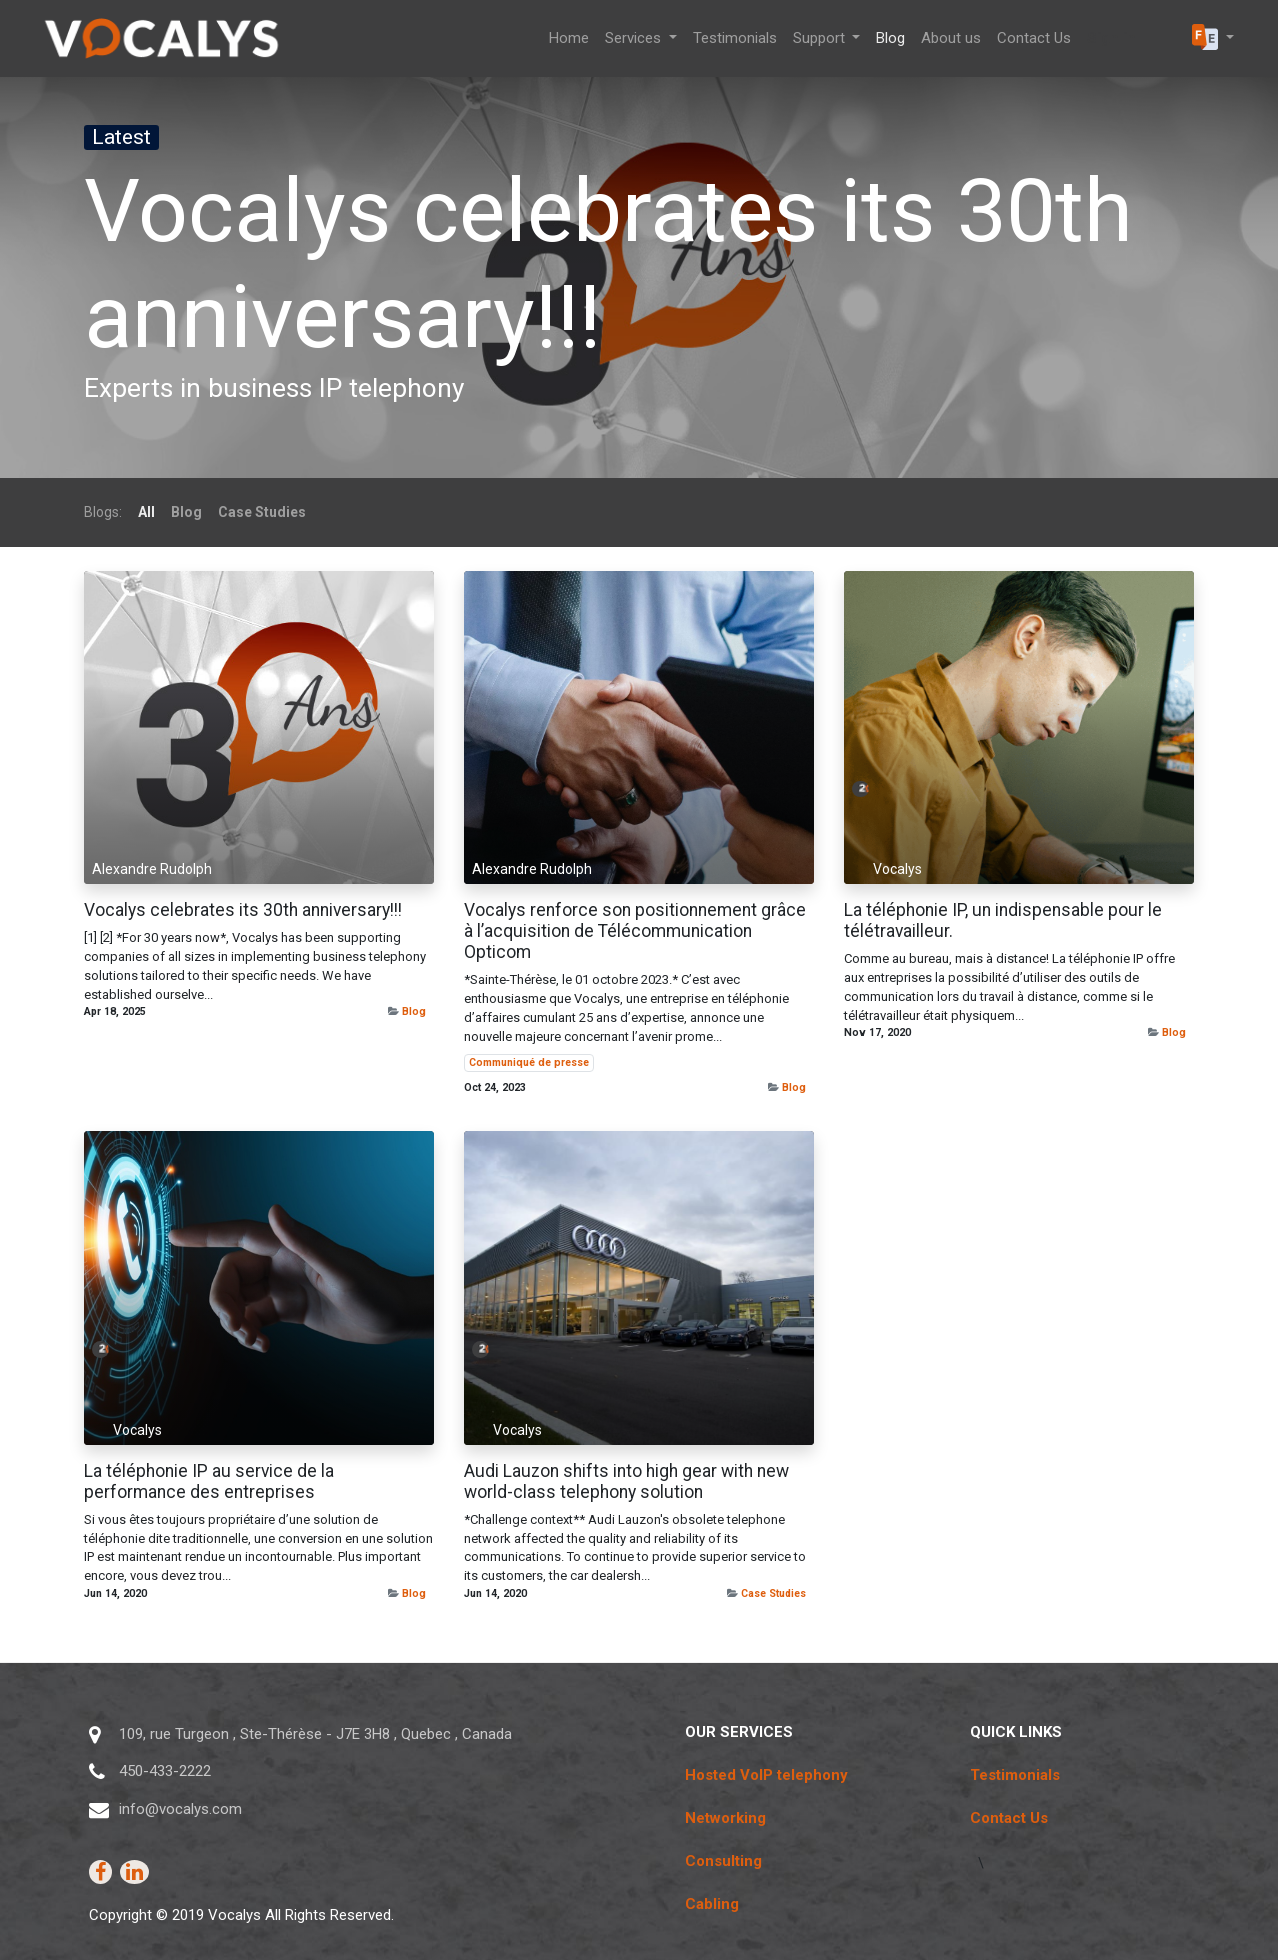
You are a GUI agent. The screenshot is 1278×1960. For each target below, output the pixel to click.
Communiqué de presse (529, 1062)
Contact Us (1009, 1818)
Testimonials (1015, 1775)
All (146, 512)
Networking (725, 1818)
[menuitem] (569, 38)
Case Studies (773, 1593)
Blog (414, 1011)
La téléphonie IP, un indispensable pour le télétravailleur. (1003, 920)
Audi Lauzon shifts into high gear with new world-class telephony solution (626, 1481)
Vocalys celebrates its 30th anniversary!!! (243, 910)
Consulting (723, 1861)
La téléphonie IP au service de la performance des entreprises (209, 1481)
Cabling (712, 1904)
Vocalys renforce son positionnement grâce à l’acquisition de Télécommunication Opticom (635, 931)
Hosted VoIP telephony (766, 1775)
